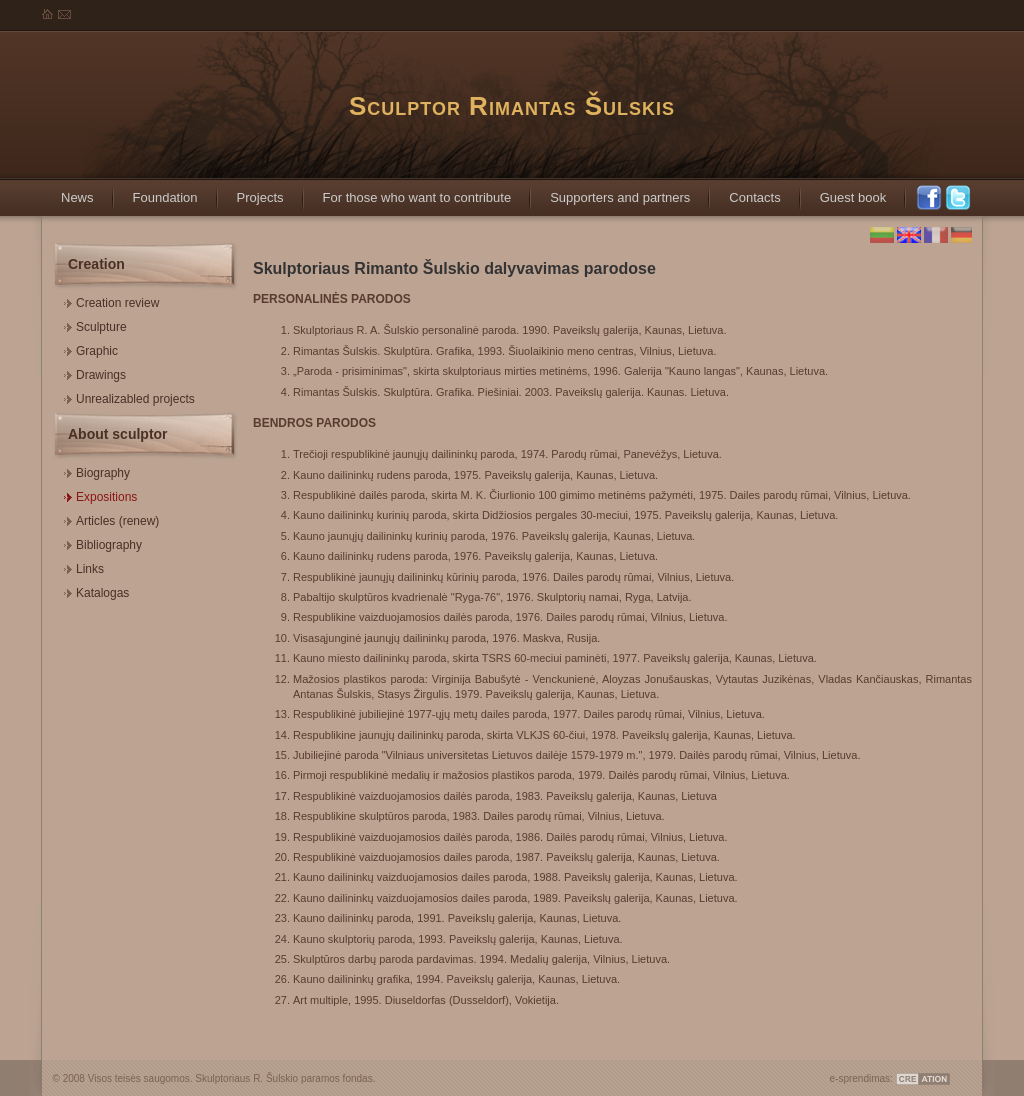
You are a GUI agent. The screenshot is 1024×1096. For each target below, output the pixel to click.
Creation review (111, 300)
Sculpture (95, 324)
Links (84, 566)
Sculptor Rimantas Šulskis (512, 106)
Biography (97, 470)
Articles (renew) (111, 518)
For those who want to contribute (407, 191)
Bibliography (103, 542)
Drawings (95, 372)
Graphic (91, 348)
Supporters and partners (610, 191)
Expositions (100, 494)
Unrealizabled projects (129, 396)
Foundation (155, 191)
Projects (250, 191)
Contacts (744, 191)
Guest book (843, 191)
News (67, 191)
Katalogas (96, 590)
